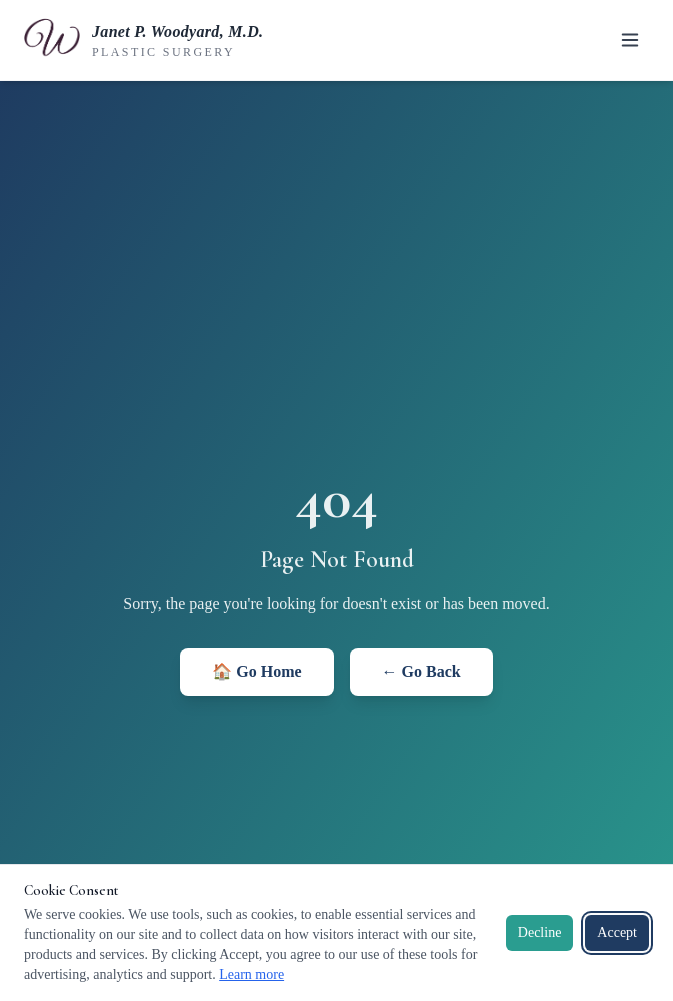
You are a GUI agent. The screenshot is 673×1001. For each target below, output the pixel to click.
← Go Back (421, 671)
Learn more (251, 974)
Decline (540, 932)
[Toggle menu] (630, 40)
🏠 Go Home (256, 671)
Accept (617, 932)
